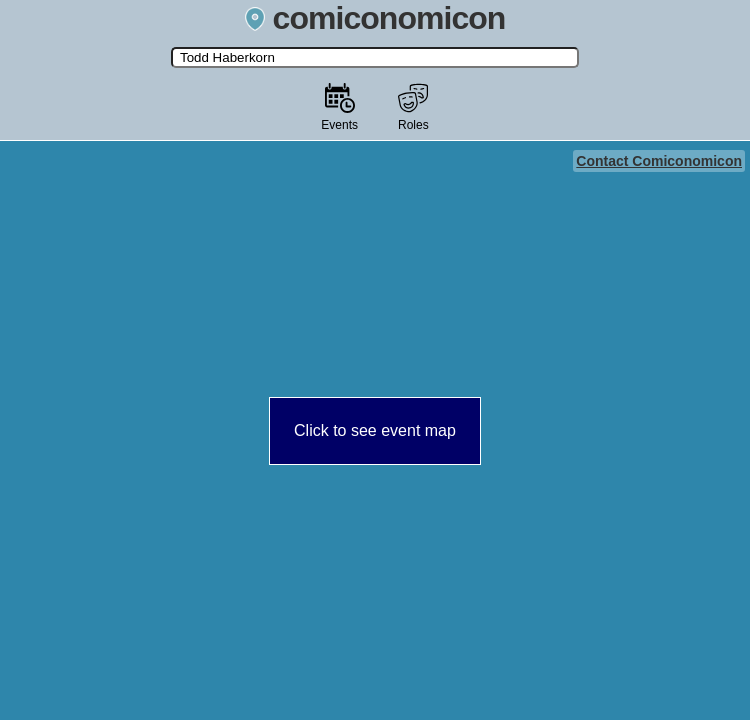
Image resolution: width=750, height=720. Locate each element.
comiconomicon (375, 18)
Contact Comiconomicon (659, 161)
